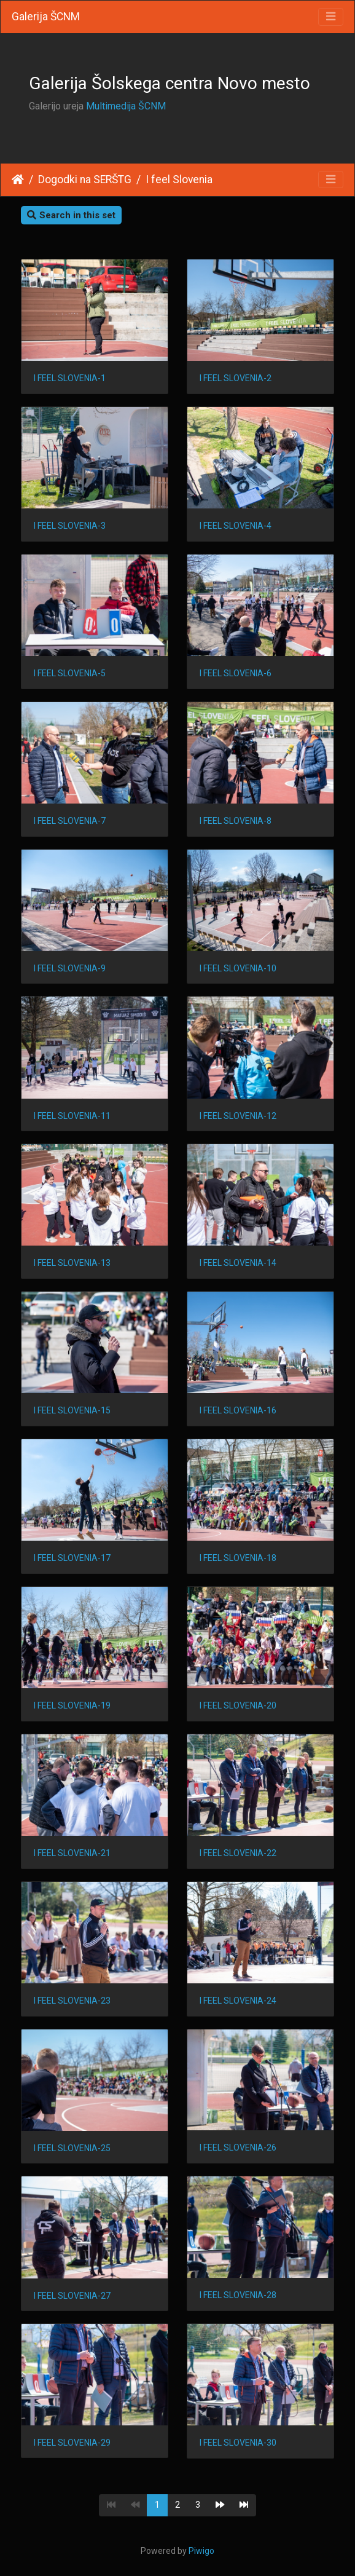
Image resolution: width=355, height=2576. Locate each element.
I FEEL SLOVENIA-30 (238, 2443)
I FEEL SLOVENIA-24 (238, 2000)
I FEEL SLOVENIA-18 (238, 1558)
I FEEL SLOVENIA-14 (238, 1263)
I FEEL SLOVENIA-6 (235, 673)
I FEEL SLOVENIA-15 (72, 1410)
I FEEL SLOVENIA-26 (238, 2147)
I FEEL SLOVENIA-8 (235, 821)
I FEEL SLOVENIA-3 (70, 526)
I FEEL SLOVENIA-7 (70, 821)
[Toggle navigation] (330, 17)
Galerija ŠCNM (46, 16)
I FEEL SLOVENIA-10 (238, 968)
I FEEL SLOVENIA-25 (72, 2148)
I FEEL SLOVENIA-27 (72, 2296)
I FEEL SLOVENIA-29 (72, 2443)
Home (18, 180)
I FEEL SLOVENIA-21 (72, 1853)
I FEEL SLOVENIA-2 (235, 378)
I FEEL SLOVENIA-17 (72, 1558)
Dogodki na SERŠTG (84, 179)
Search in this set (71, 215)
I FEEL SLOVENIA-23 (72, 2000)
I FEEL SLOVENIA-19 (72, 1705)
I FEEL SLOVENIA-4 (235, 526)
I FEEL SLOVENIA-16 (238, 1410)
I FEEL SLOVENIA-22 (238, 1853)
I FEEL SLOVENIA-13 (72, 1263)
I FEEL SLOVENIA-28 (238, 2295)
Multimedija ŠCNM (126, 106)
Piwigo (201, 2551)
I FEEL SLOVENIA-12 (238, 1116)
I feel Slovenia (179, 179)
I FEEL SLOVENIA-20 (238, 1705)
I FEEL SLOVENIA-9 (70, 968)
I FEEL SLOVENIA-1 (70, 378)
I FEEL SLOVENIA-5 (70, 673)
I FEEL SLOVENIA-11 (72, 1116)
